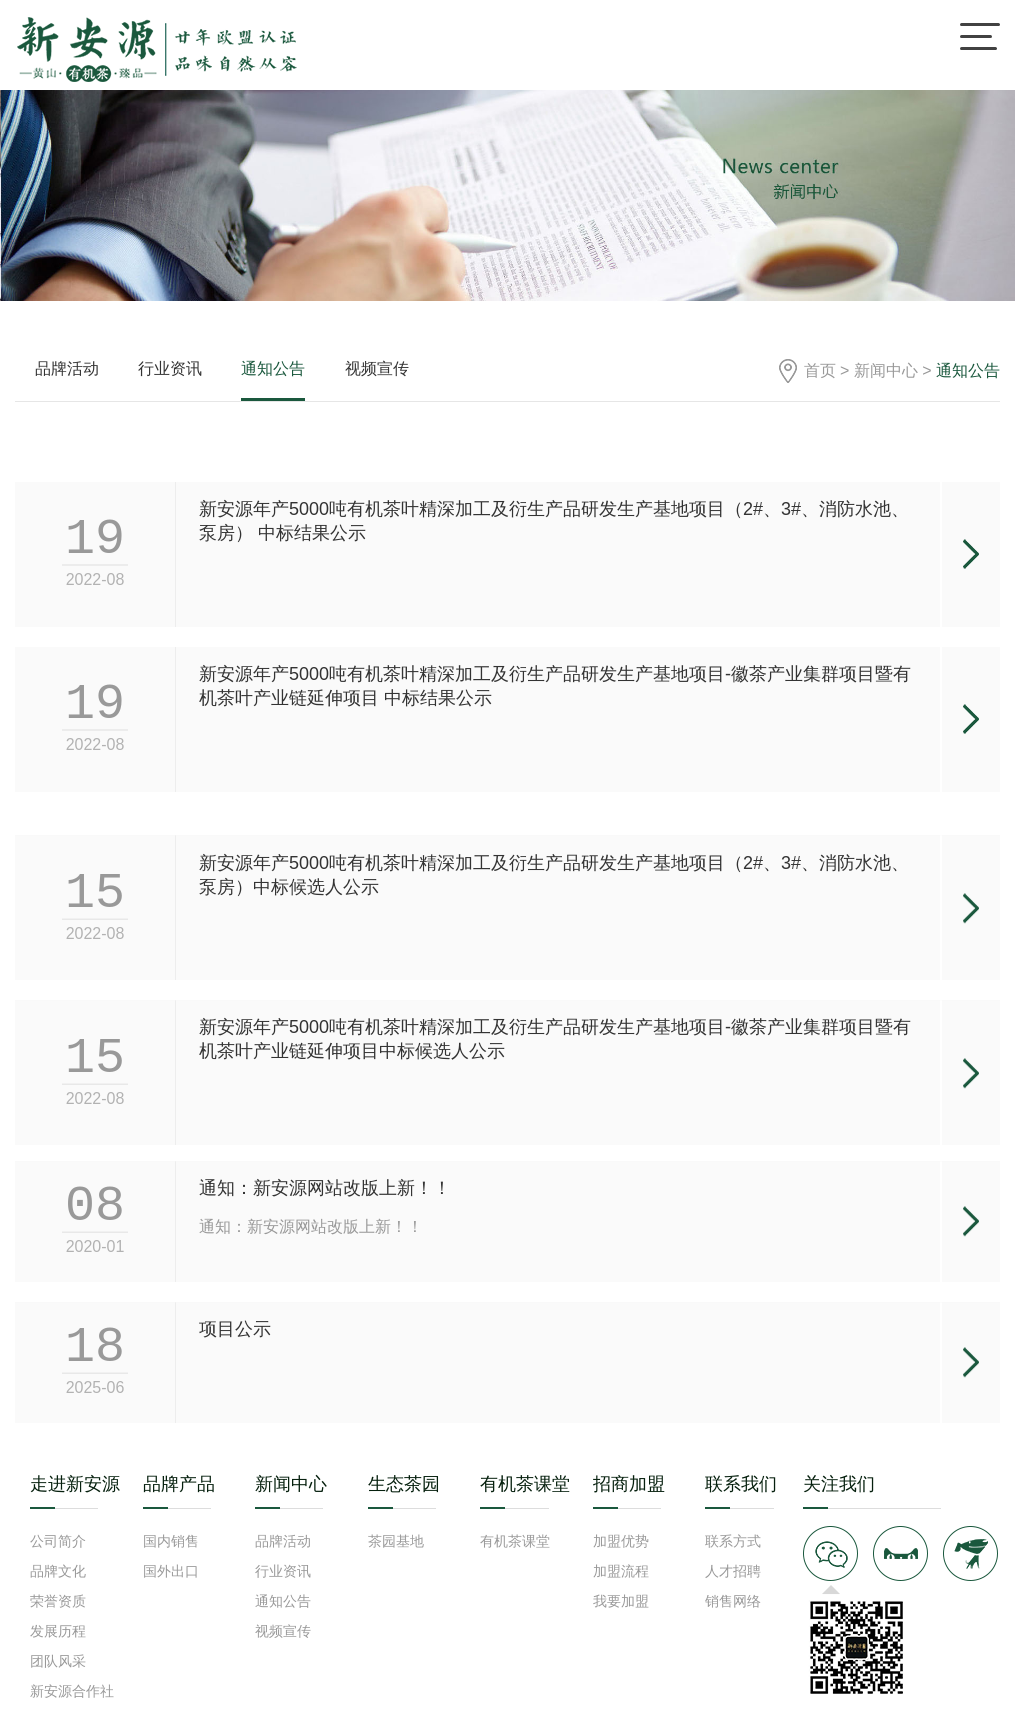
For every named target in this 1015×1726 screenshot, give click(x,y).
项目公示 (235, 1372)
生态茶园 (404, 1484)
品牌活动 (67, 368)
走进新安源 (75, 1484)
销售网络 (733, 1601)
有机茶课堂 (525, 1484)
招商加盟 (629, 1484)
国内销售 (171, 1541)
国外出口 (171, 1571)
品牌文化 (58, 1571)
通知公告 (273, 368)
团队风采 (58, 1661)
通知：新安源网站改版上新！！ (325, 1231)
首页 (820, 370)
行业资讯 (170, 368)
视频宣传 (377, 368)
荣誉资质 (58, 1601)
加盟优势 (621, 1541)
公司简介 (58, 1541)
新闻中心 (886, 370)
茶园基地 (396, 1541)
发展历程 (58, 1631)
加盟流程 (621, 1571)
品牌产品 (179, 1484)
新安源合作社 (72, 1691)
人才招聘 (733, 1571)
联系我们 (741, 1484)
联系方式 (733, 1541)
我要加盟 (621, 1601)
